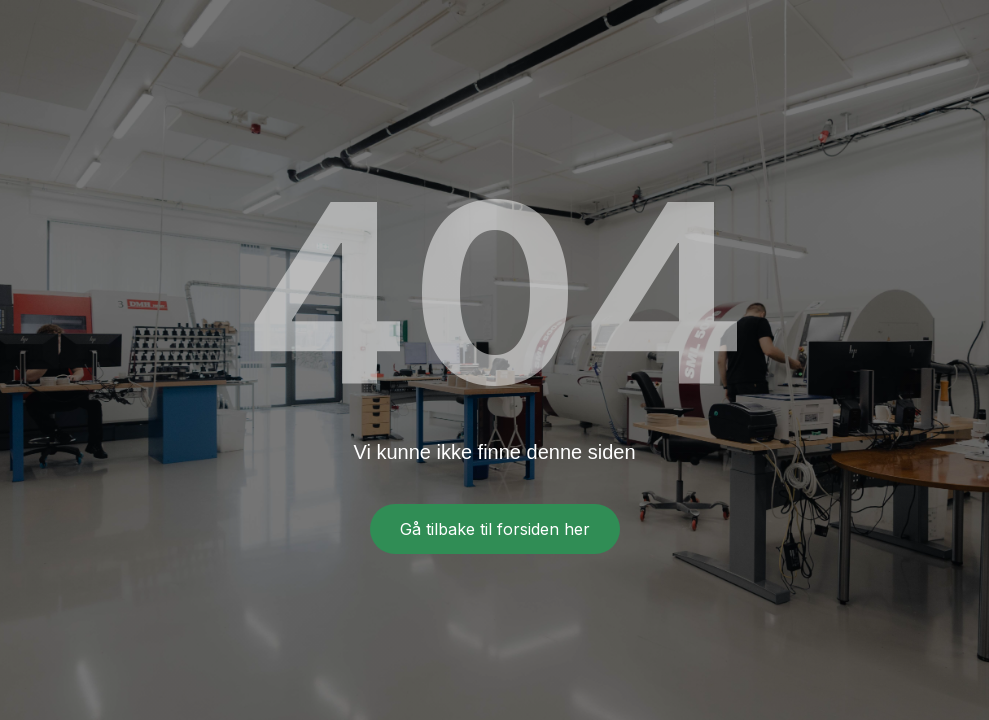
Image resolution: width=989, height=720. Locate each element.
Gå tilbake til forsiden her (495, 529)
